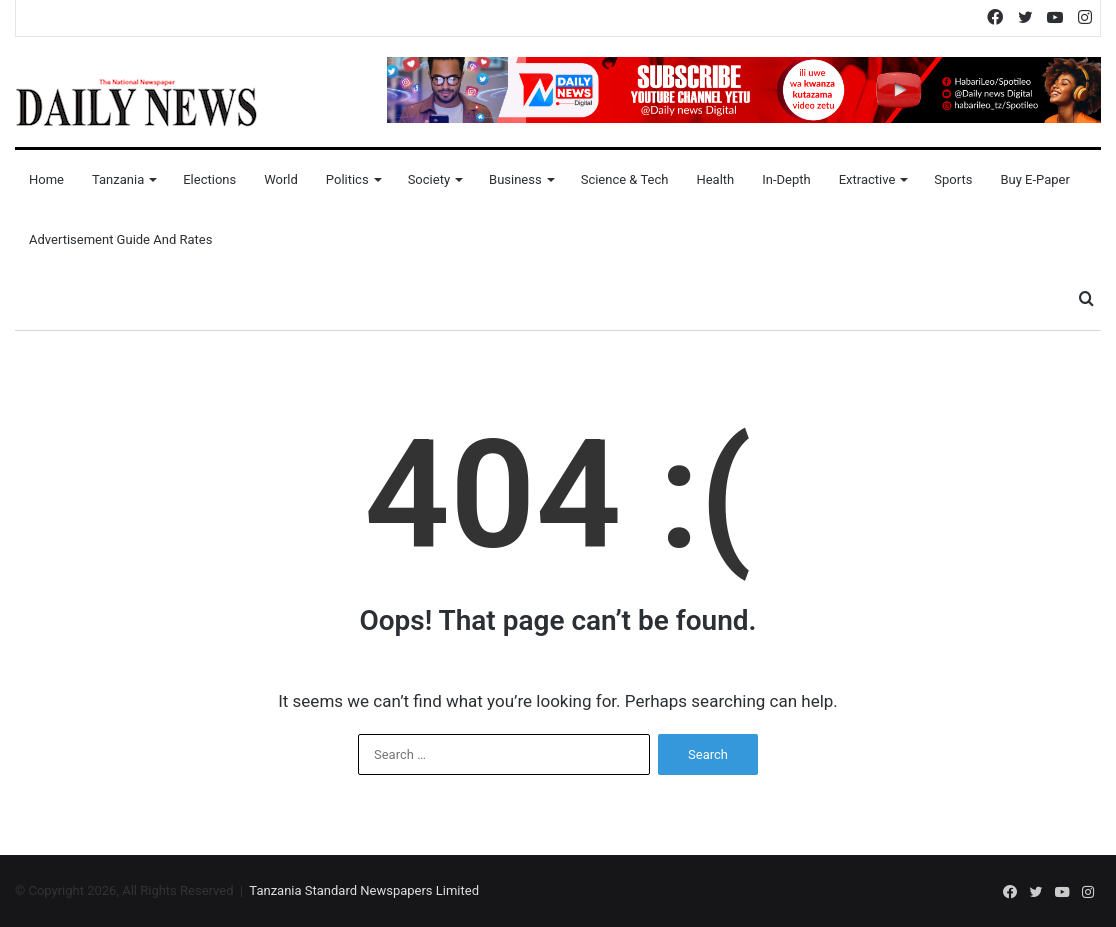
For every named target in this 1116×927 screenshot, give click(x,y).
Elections (209, 179)
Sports (953, 179)
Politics (347, 179)
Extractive (867, 179)
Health (715, 179)
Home (46, 179)
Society (429, 179)
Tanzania (118, 179)
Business (515, 179)
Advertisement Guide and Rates (120, 239)
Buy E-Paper (1034, 179)
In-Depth (786, 179)
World (281, 179)
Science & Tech (625, 179)
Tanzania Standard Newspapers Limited (364, 890)
